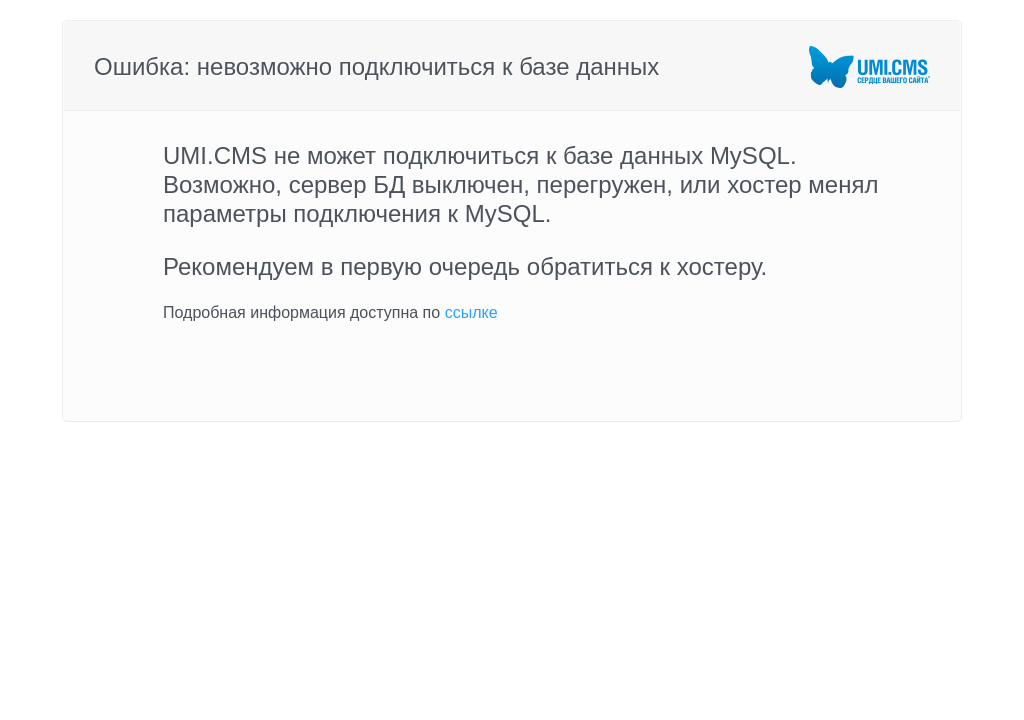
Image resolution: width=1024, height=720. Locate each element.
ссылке (471, 312)
